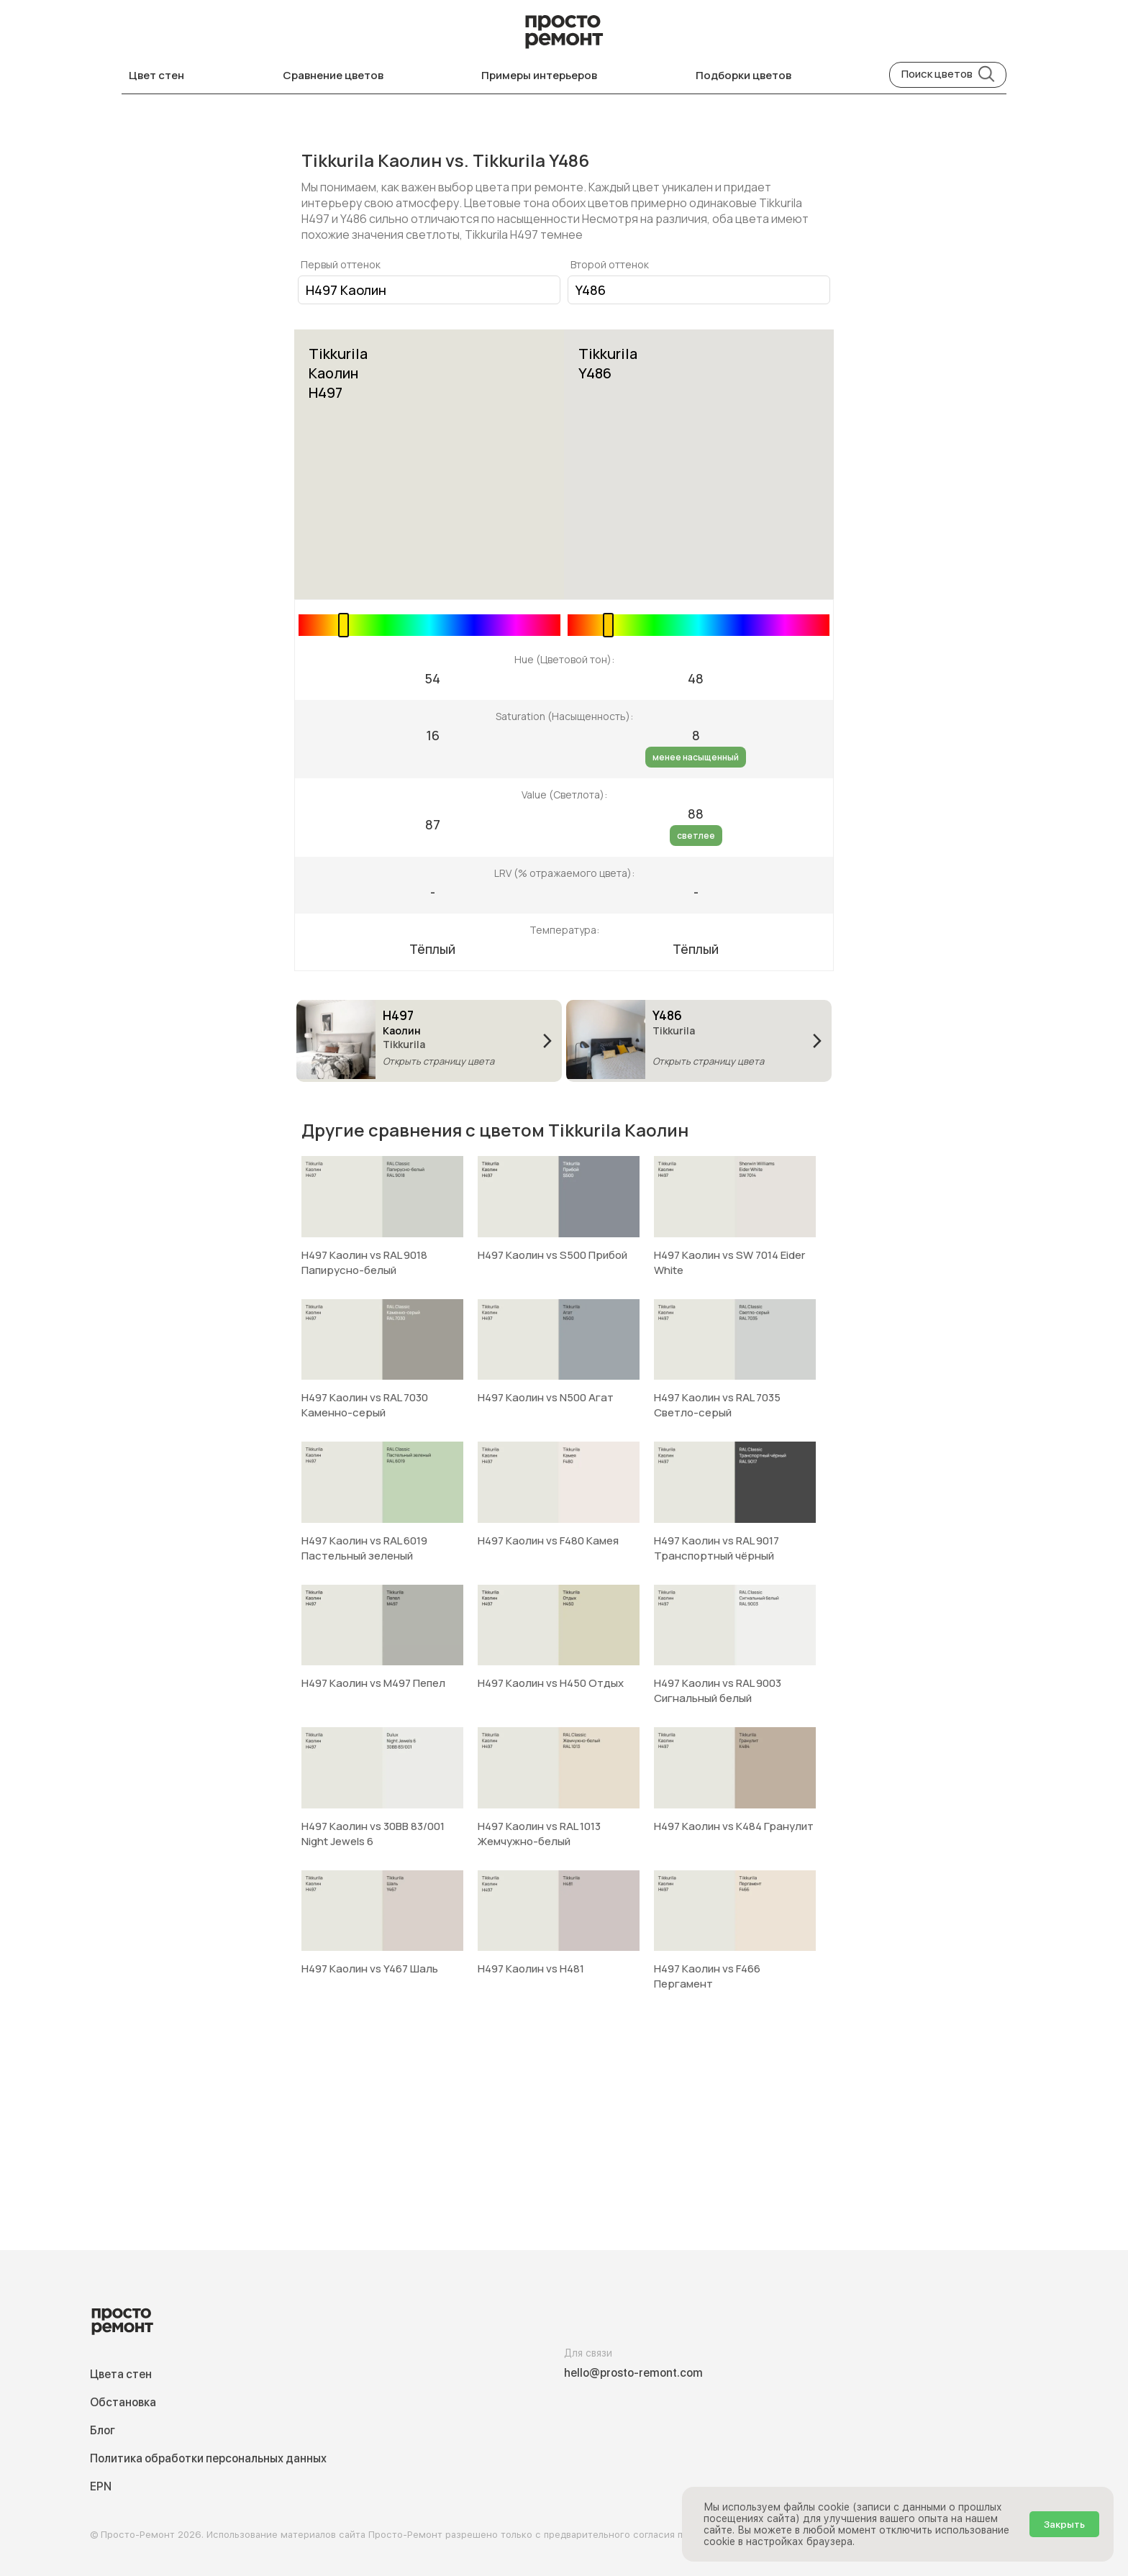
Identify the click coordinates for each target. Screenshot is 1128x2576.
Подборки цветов (743, 75)
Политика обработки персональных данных (208, 2458)
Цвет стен (156, 75)
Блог (102, 2430)
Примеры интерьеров (539, 75)
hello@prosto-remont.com (633, 2373)
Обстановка (123, 2402)
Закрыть (1064, 2524)
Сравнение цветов (333, 75)
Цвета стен (121, 2374)
